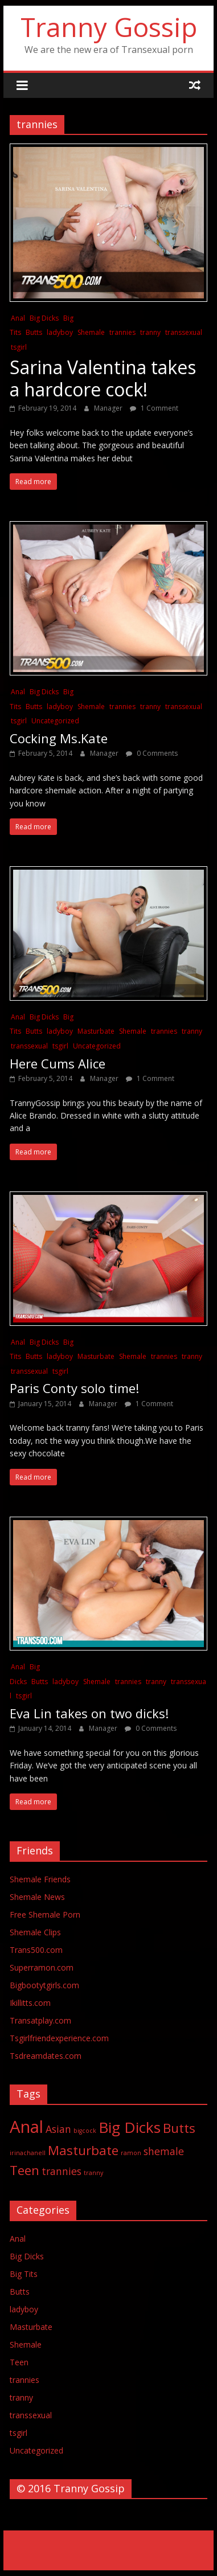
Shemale (91, 332)
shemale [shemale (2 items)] (164, 2151)
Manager (109, 408)
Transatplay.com (40, 2020)
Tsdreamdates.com (45, 2055)
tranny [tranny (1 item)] (93, 2173)
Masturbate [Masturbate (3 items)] (83, 2150)
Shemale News (37, 1896)
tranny (150, 332)
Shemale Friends (40, 1879)
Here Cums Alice (57, 1063)
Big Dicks (44, 318)
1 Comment (154, 408)
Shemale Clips (35, 1932)
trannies (122, 332)
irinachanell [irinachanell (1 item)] (28, 2153)
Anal (18, 318)
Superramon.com (41, 1967)
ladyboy (60, 332)
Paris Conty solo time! (74, 1387)
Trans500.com (36, 1949)
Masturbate (95, 1031)
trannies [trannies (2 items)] (61, 2171)
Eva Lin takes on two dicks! (89, 1713)
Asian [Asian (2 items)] (58, 2129)
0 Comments (152, 753)
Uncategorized (55, 721)
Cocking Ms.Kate (59, 738)
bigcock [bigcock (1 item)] (84, 2131)
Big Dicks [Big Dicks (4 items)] (130, 2127)
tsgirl (19, 347)
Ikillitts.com (30, 2002)
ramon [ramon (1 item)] (131, 2153)
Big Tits (24, 2273)
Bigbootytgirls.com (44, 1985)
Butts (34, 332)
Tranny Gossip (109, 26)
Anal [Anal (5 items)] (26, 2126)
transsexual (183, 332)
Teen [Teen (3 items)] (24, 2170)
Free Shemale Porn (45, 1914)
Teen (19, 2362)
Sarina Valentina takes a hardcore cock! (103, 378)
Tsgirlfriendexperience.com (59, 2038)
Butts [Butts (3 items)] (179, 2128)
